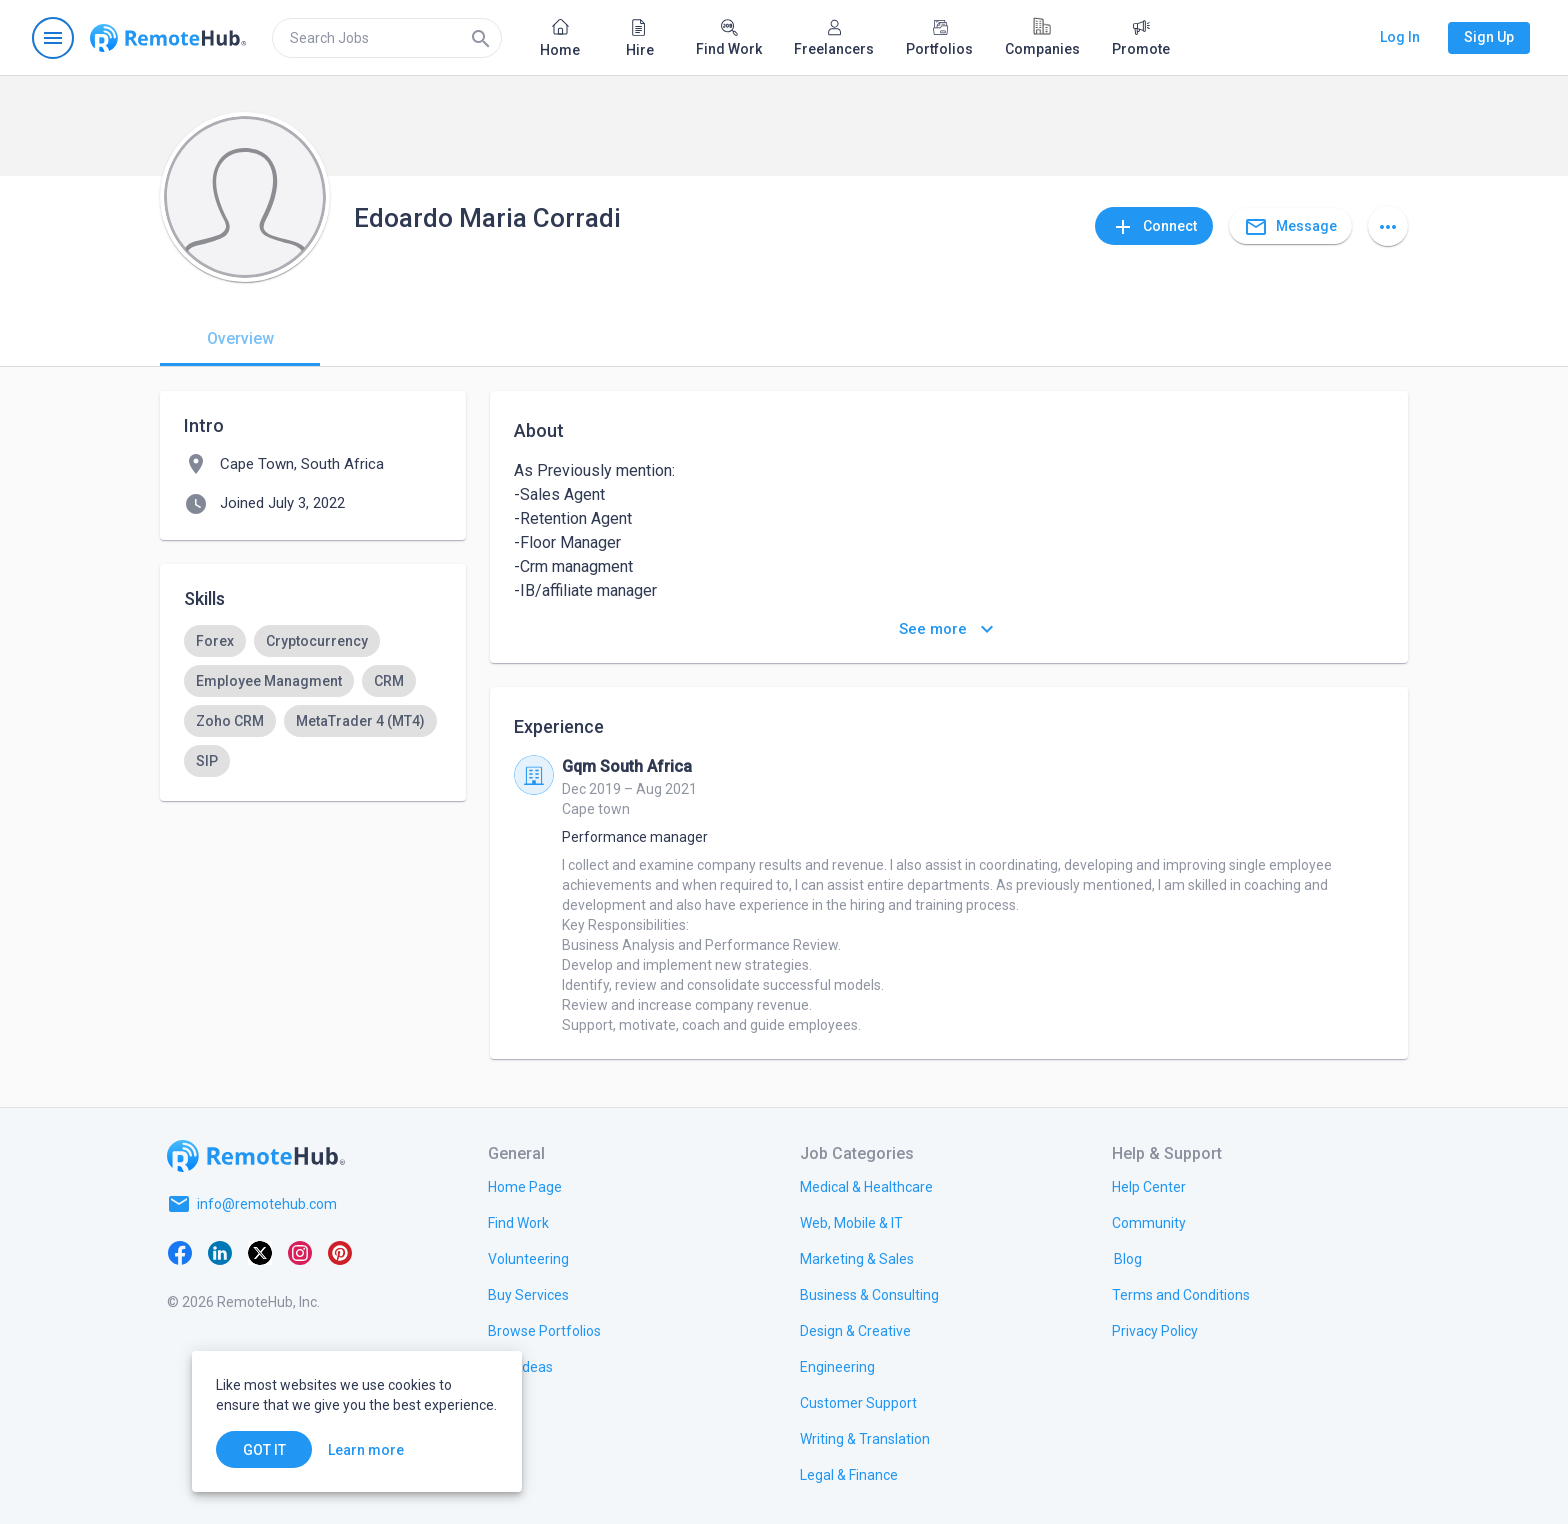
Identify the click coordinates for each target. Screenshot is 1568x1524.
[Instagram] (300, 1252)
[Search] (481, 38)
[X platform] (260, 1252)
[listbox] (313, 701)
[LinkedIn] (220, 1252)
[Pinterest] (340, 1252)
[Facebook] (180, 1252)
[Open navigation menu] (53, 38)
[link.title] (525, 1186)
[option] (215, 641)
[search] (387, 38)
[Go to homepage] (168, 38)
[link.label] (1149, 1186)
